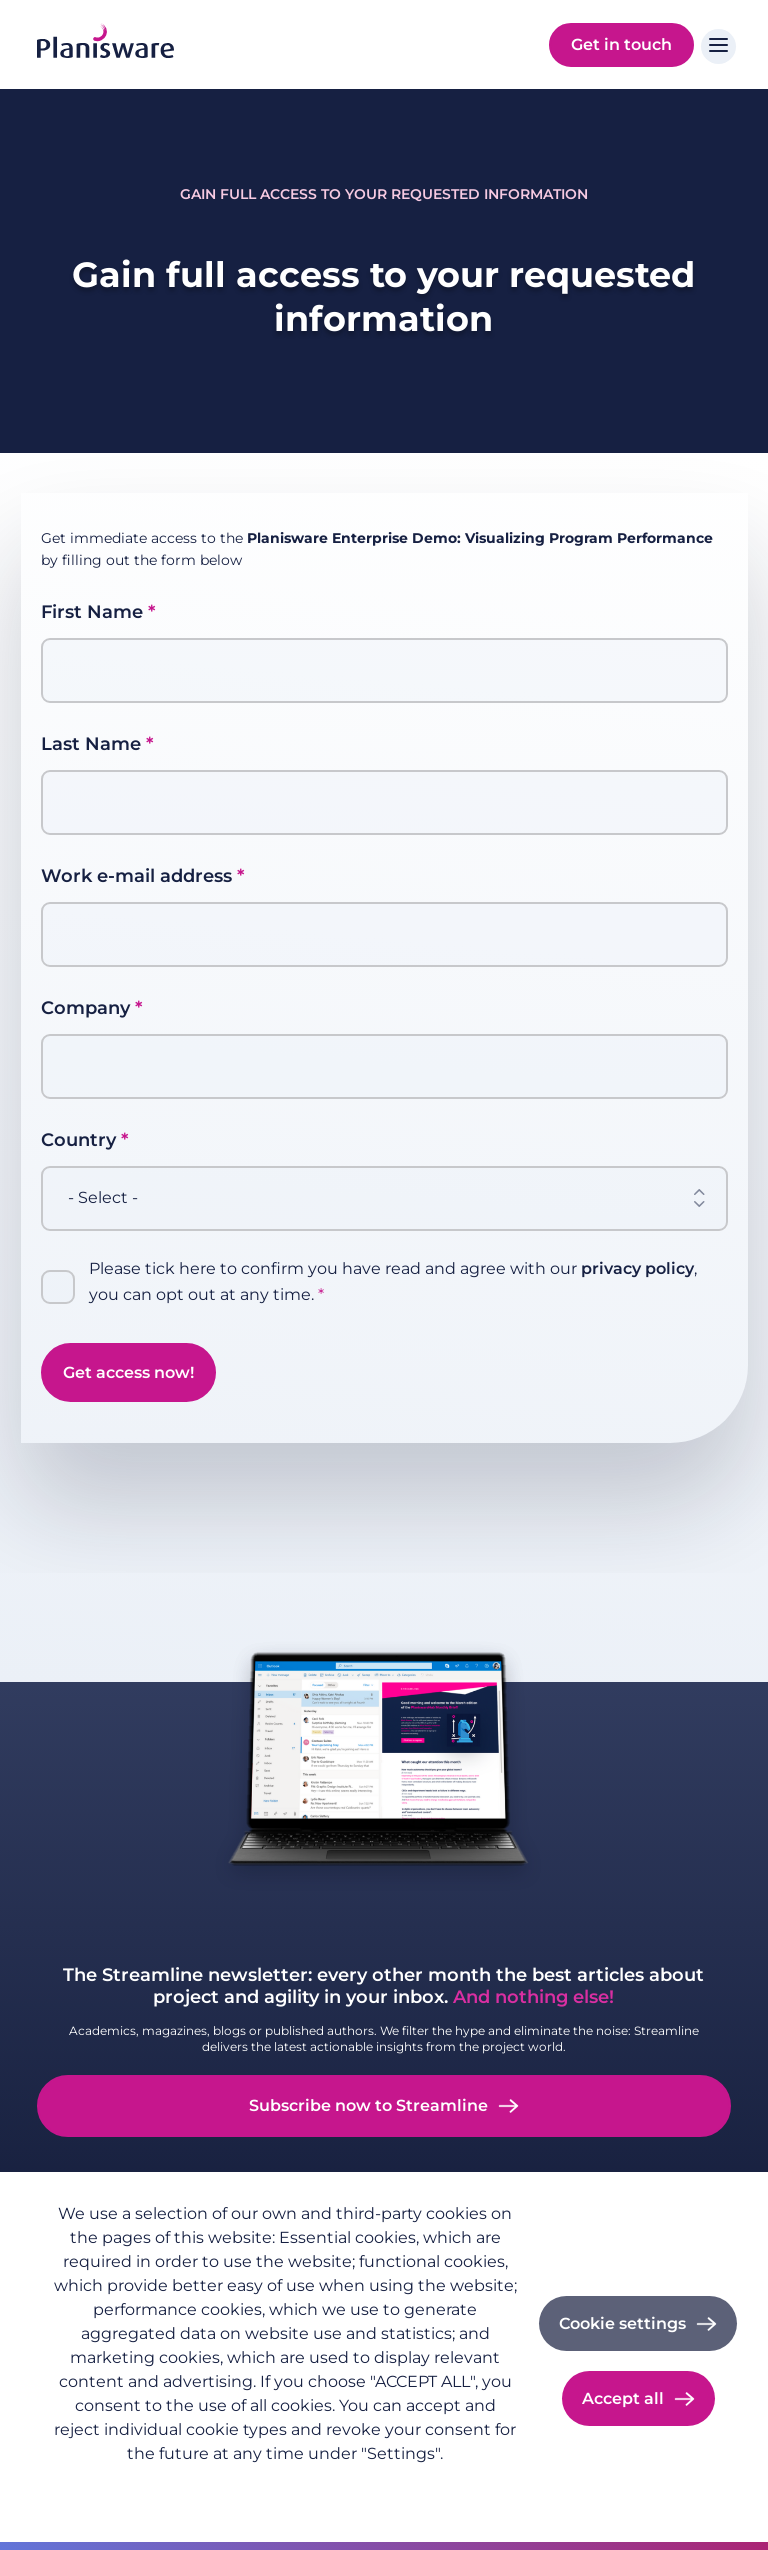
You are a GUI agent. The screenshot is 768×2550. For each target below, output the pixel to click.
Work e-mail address (136, 876)
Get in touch (621, 44)
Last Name (91, 744)
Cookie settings (622, 2323)
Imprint (195, 2486)
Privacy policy (100, 2486)
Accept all (623, 2398)
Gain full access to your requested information (384, 194)
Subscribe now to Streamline (368, 2105)
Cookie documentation (322, 2486)
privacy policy (637, 1268)
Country (78, 1140)
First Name (92, 612)
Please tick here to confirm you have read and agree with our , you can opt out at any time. (393, 1281)
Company (85, 1008)
